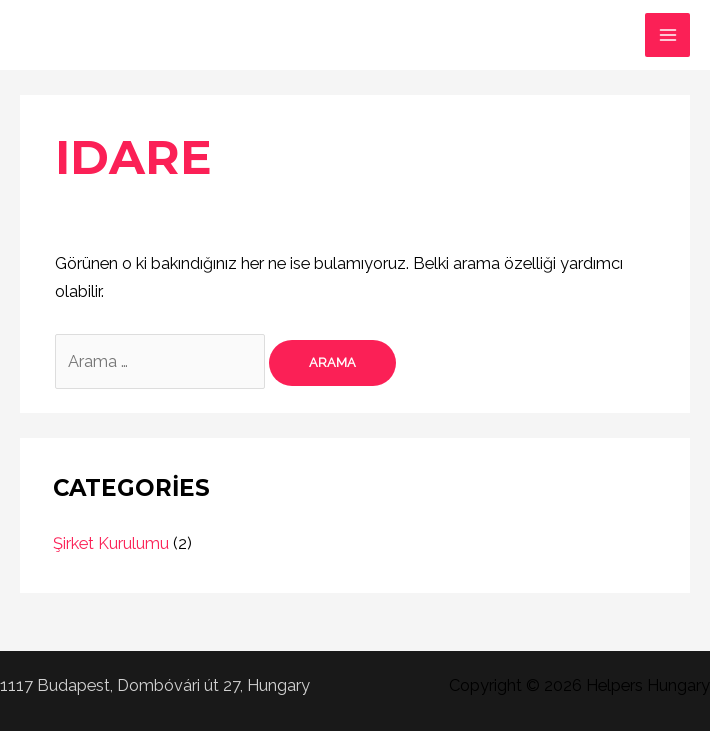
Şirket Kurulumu (111, 543)
